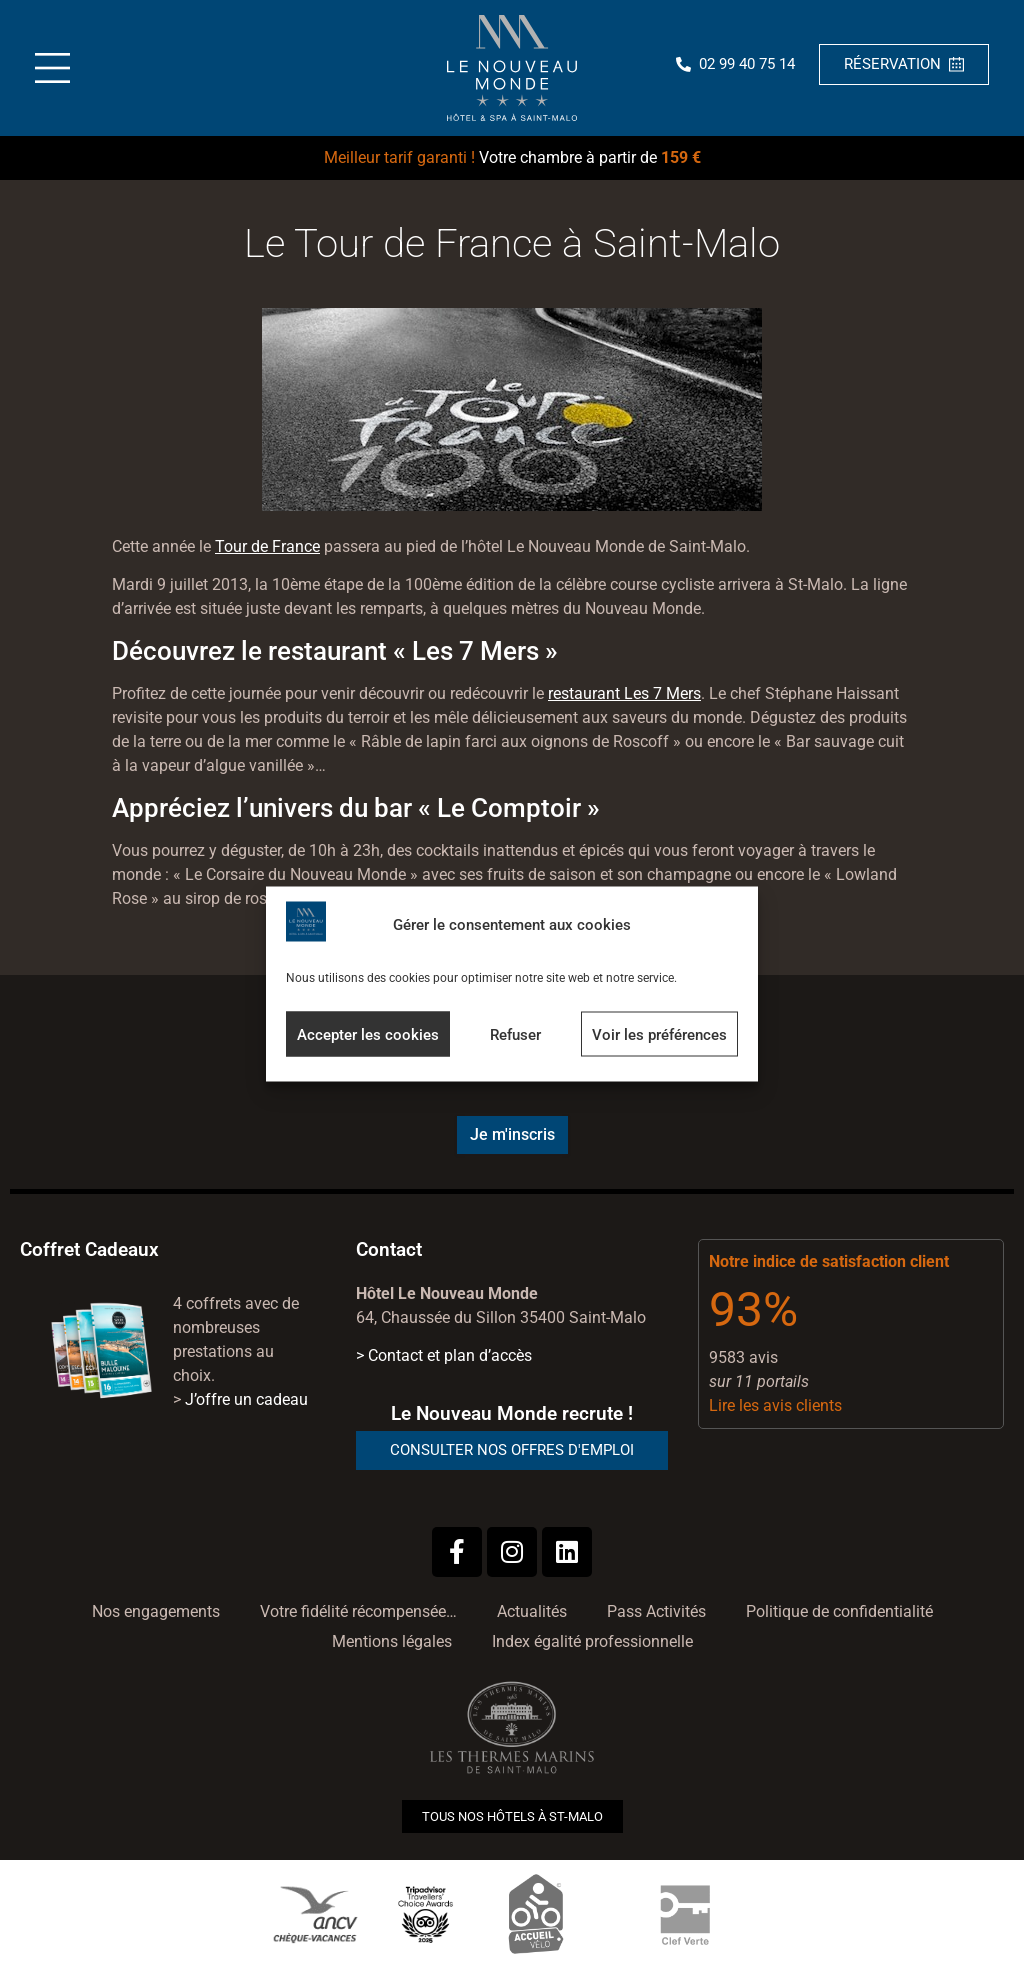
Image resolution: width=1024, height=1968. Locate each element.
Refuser (515, 1034)
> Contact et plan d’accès (444, 1355)
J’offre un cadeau (246, 1399)
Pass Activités (656, 1611)
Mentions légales (392, 1641)
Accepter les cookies (368, 1034)
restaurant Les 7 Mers (624, 693)
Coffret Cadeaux (89, 1249)
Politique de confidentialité (839, 1611)
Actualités (532, 1611)
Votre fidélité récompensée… (358, 1611)
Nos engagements (156, 1611)
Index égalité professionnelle (592, 1641)
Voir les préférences (659, 1034)
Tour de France (267, 546)
